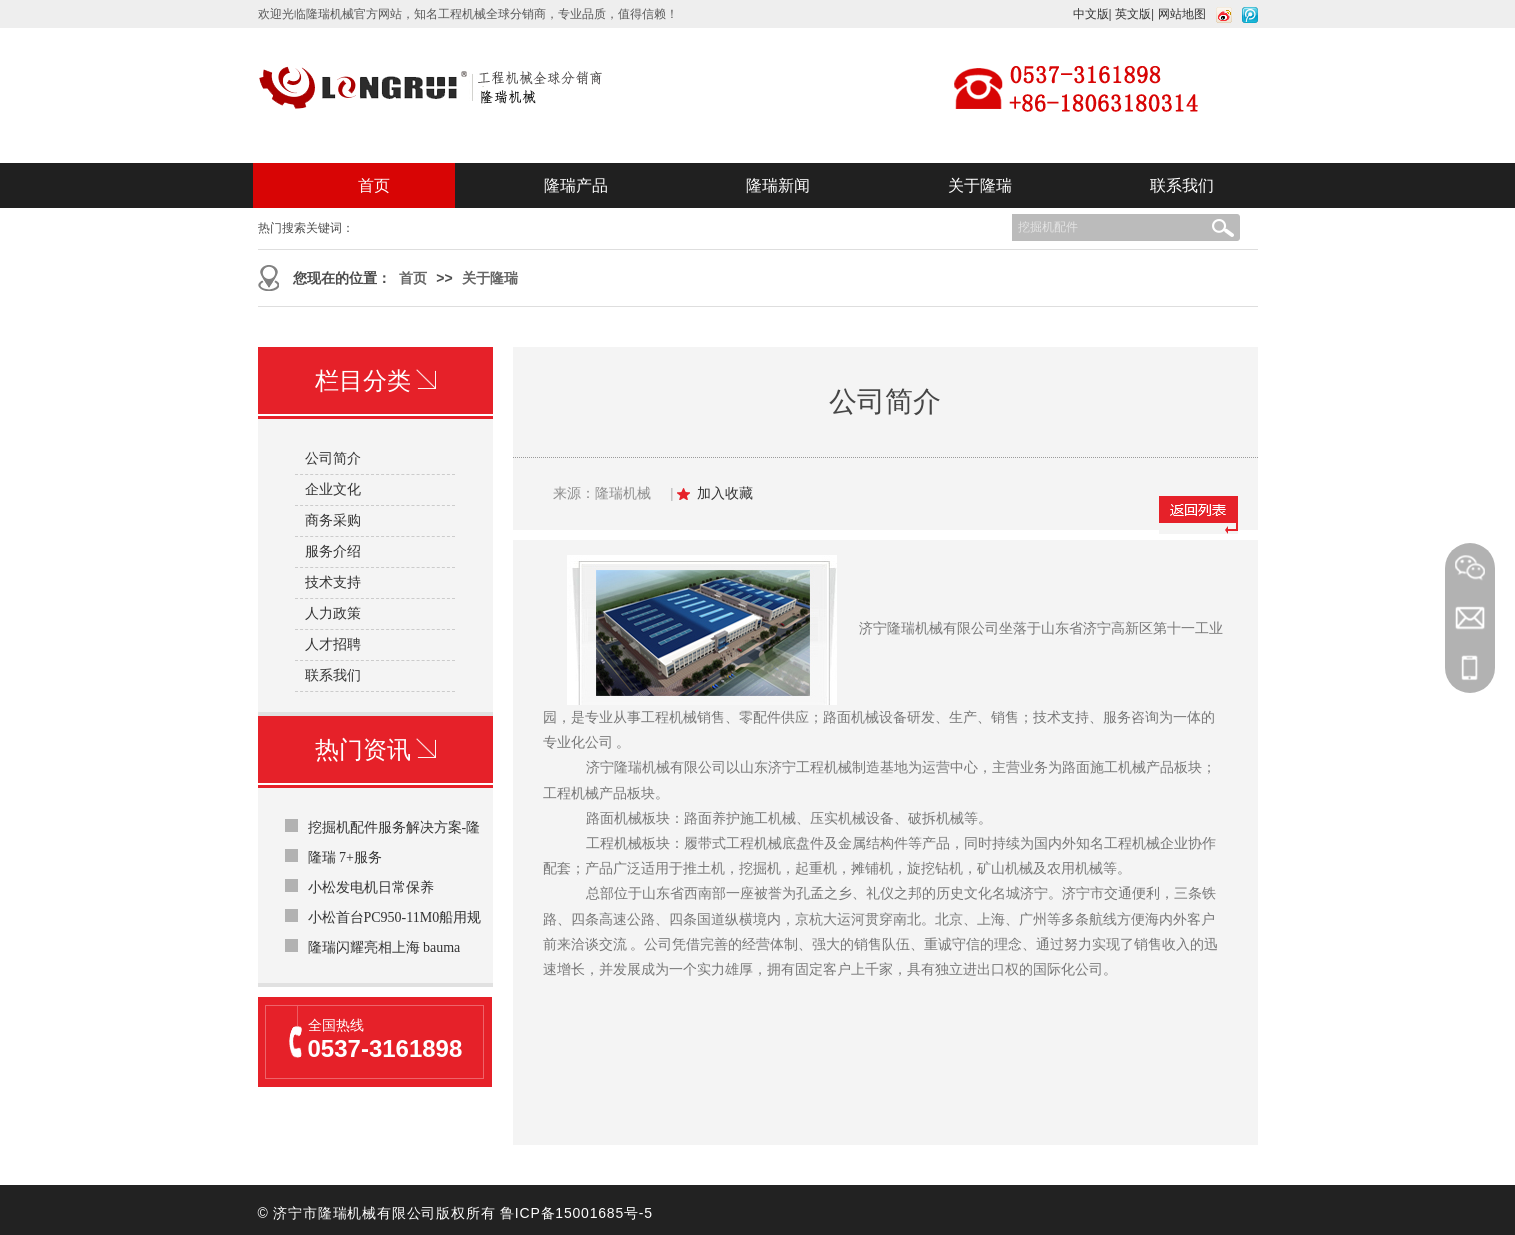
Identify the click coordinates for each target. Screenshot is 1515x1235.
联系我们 (1182, 185)
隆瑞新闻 (778, 185)
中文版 (1091, 14)
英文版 (1133, 14)
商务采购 (333, 520)
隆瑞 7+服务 (345, 857)
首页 (374, 185)
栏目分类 (375, 381)
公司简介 (333, 458)
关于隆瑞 (980, 185)
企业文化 (333, 489)
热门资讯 (375, 750)
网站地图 (1182, 14)
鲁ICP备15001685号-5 (576, 1213)
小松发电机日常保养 (371, 887)
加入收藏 (725, 493)
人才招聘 (333, 644)
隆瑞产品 (576, 185)
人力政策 (333, 613)
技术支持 (333, 582)
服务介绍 (333, 551)
